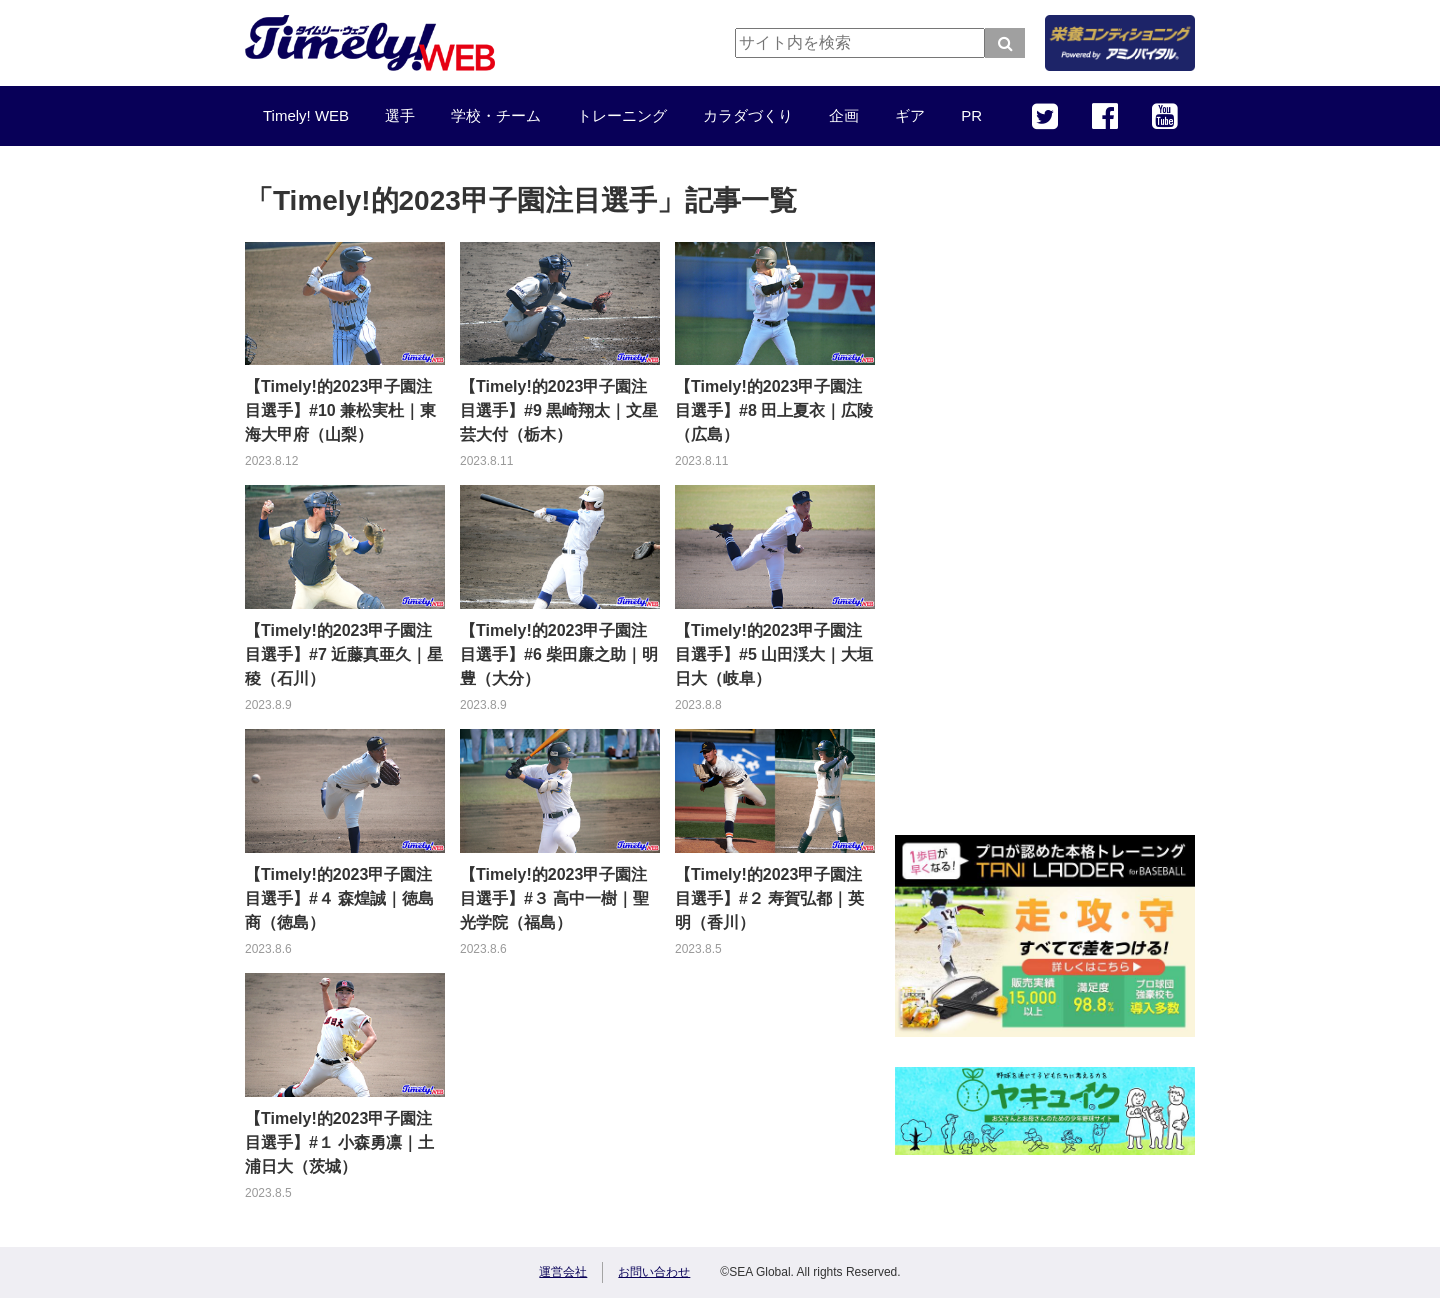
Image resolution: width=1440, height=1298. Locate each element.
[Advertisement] (1045, 505)
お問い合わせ (654, 1272)
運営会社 (563, 1272)
